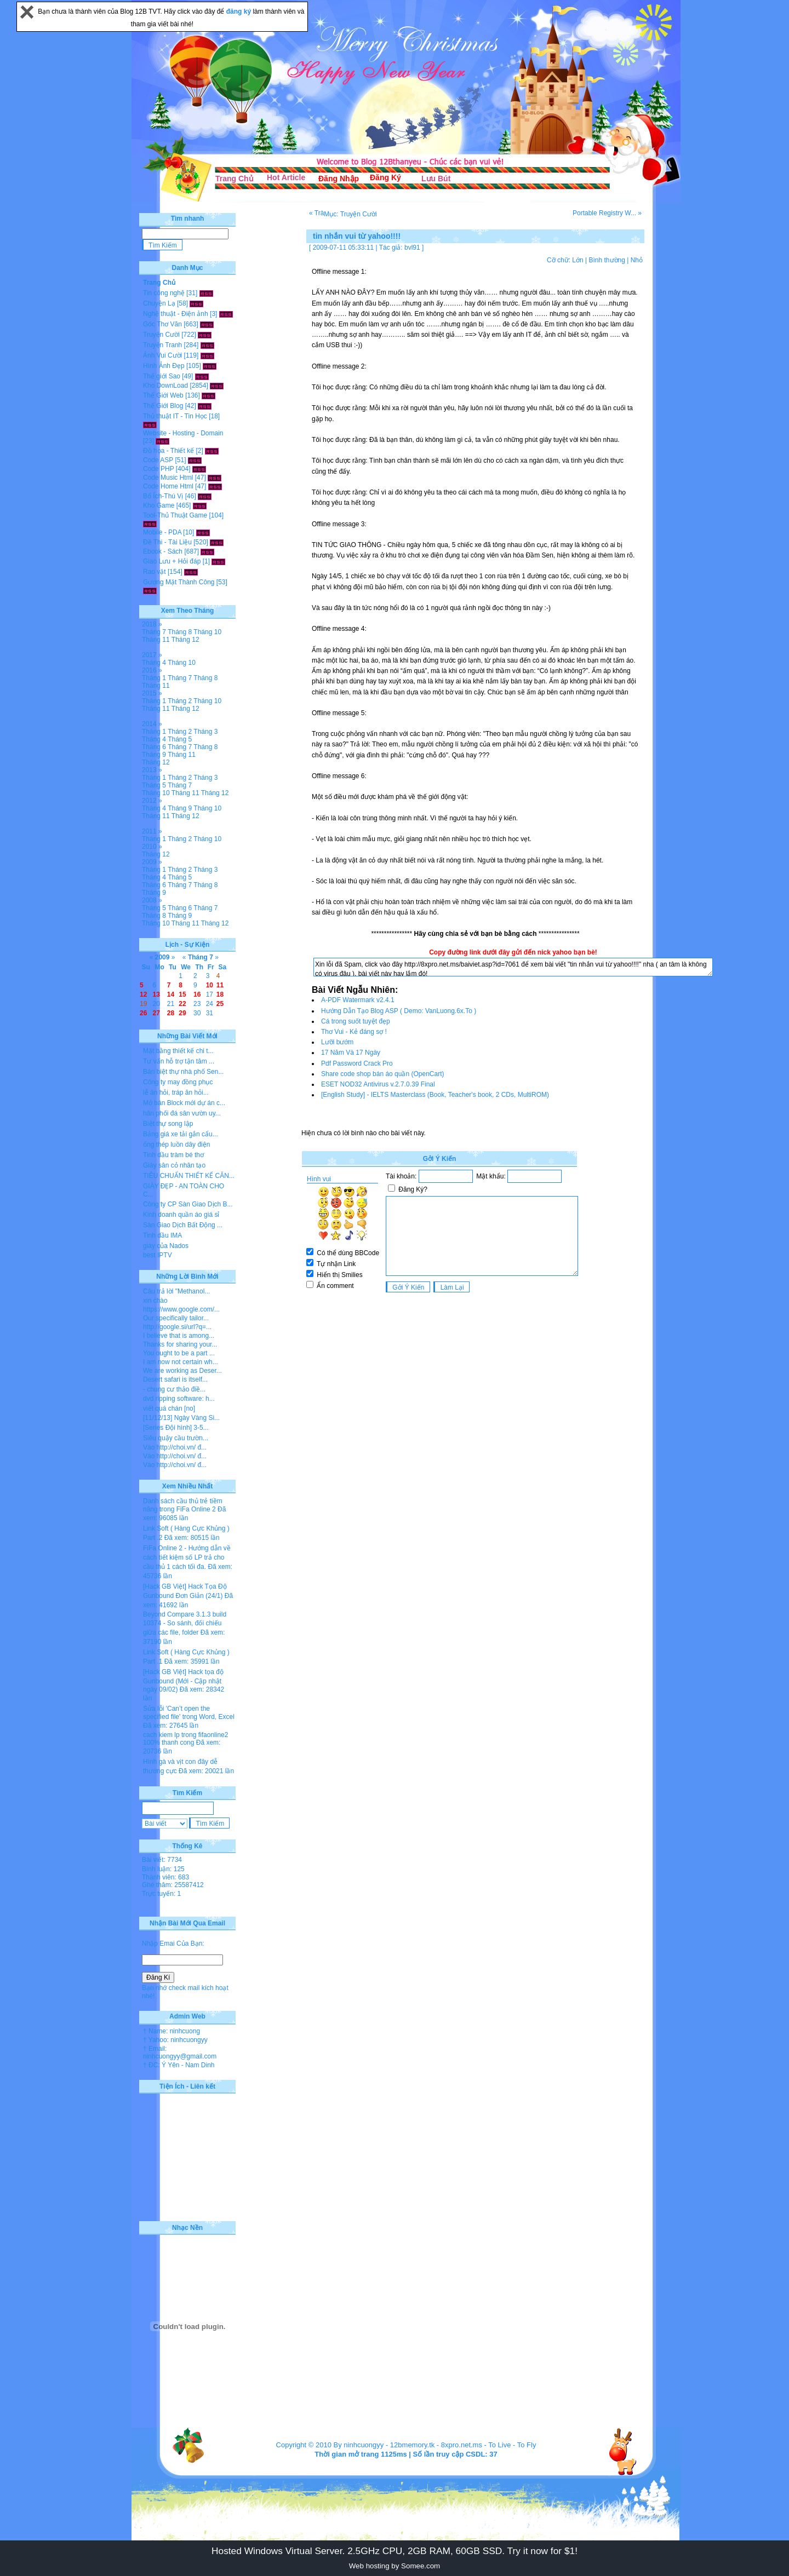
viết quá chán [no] (169, 1408)
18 (220, 994)
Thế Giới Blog (163, 406)
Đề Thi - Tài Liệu (167, 542)
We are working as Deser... (182, 1371)
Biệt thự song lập (168, 1124)
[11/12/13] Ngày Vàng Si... (181, 1418)
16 (197, 994)
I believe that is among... (178, 1335)
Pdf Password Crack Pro (357, 1063)
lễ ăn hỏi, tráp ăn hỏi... (176, 1092)
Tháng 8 (180, 632)
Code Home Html (168, 486)
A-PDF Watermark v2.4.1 (358, 1000)
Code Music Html (168, 477)
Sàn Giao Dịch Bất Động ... (182, 1225)
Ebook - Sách (162, 551)
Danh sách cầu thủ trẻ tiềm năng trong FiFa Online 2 (182, 1505)
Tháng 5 (180, 739)
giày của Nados (165, 1246)
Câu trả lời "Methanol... (176, 1291)
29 (182, 1013)
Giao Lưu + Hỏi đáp (172, 561)
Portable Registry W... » (607, 213)
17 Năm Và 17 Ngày (350, 1052)
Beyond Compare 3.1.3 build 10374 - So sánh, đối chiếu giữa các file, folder (184, 1623)
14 (170, 994)
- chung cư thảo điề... (174, 1389)
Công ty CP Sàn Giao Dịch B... (188, 1204)
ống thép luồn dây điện (176, 1144)
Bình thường (606, 260)
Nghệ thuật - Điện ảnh (175, 314)
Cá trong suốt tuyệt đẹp (355, 1021)
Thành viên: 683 (165, 1877)
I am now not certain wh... (180, 1362)
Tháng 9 (154, 754)
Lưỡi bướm (337, 1042)
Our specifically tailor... (176, 1318)
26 (143, 1013)
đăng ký (239, 11)
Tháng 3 (205, 731)
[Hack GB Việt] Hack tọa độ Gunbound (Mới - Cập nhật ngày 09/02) (183, 1680)
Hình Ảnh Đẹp (164, 366)
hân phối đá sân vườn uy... (182, 1113)
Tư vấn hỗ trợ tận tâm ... (178, 1061)
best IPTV (157, 1255)
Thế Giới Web (163, 395)
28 (170, 1013)
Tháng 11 (156, 639)
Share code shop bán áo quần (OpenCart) (382, 1074)
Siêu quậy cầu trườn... (175, 1438)
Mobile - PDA (162, 532)
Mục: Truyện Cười (350, 214)
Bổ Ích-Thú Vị (163, 496)
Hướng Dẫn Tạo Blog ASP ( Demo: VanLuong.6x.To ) (398, 1011)
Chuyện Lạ (159, 303)
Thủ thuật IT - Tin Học (175, 416)
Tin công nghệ (164, 293)
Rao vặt (154, 572)
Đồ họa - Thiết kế (168, 451)
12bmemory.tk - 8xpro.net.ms (436, 2445)
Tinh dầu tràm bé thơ (173, 1155)
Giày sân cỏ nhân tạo (174, 1165)
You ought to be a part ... (179, 1353)
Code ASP (158, 460)
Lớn (577, 260)
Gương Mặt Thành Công (179, 582)
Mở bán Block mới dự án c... (184, 1103)
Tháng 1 (154, 678)
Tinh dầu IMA (162, 1235)
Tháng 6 (154, 747)
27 (156, 1013)
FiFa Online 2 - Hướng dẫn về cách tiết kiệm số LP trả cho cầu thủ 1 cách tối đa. (187, 1557)
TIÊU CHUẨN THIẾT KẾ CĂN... (189, 1176)
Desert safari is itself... (175, 1379)
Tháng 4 (154, 662)
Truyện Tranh (162, 345)
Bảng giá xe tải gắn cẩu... (180, 1134)
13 (156, 994)
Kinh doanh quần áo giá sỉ (181, 1214)
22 (182, 1004)
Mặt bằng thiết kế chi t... (178, 1051)
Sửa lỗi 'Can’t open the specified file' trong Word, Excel (189, 1713)
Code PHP (158, 469)
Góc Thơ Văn (162, 324)
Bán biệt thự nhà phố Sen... (183, 1072)
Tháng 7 (154, 632)
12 (143, 994)
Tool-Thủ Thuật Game (175, 515)
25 (220, 1004)
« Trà (316, 213)
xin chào (155, 1300)
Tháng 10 (207, 632)
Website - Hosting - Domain (183, 433)
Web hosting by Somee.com (394, 2566)
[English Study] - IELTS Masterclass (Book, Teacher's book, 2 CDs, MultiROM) (435, 1095)
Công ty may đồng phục (178, 1082)
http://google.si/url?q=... (177, 1327)
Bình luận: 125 (163, 1869)
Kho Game (158, 505)
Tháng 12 (185, 639)
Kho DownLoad (165, 385)
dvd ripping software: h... (179, 1398)
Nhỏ (637, 260)
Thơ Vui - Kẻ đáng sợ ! (354, 1032)
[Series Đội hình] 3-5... (176, 1427)
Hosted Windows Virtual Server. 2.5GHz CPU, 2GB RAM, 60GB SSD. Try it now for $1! (394, 2550)
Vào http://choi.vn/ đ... (175, 1447)
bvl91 (412, 247)
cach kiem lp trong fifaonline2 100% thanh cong (185, 1738)
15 (182, 994)
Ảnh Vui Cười (162, 355)
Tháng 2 (180, 701)
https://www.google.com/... (181, 1309)
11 (220, 985)
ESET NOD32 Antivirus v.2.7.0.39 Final (378, 1084)
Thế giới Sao (161, 376)
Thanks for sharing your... (180, 1344)
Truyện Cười (161, 334)
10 (209, 985)
